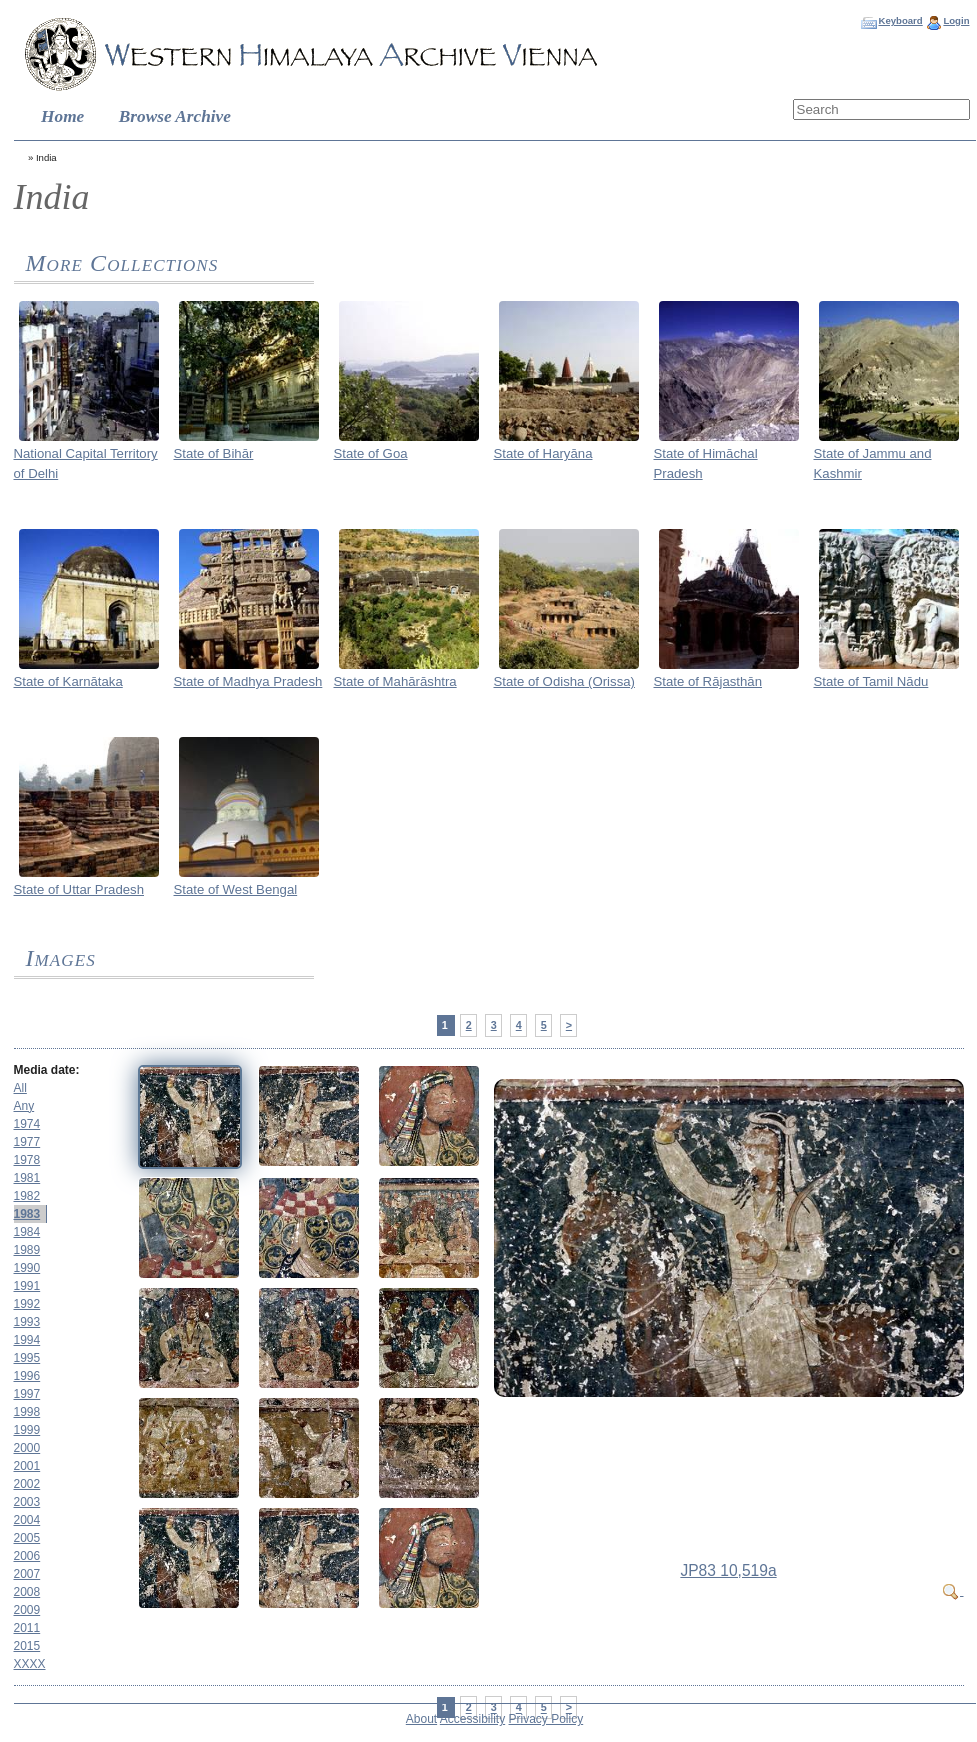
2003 (27, 1502)
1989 (27, 1250)
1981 (27, 1178)
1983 (27, 1214)
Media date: (47, 1070)
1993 (27, 1322)
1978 (27, 1160)
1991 (27, 1286)
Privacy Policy (546, 1719)
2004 (27, 1520)
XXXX (30, 1664)
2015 (27, 1646)
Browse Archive (175, 116)
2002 (27, 1484)
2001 (27, 1466)
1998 (27, 1412)
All (20, 1088)
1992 (27, 1304)
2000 (27, 1448)
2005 (27, 1538)
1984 (27, 1232)
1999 (27, 1430)
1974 (27, 1124)
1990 (27, 1268)
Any (24, 1106)
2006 (27, 1556)
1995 (27, 1358)
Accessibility (472, 1719)
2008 (27, 1592)
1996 (27, 1376)
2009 (27, 1610)
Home (62, 116)
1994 (27, 1340)
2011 (27, 1628)
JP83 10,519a (728, 1570)
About (421, 1719)
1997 (27, 1394)
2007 (27, 1574)
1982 (27, 1196)
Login (956, 20)
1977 (27, 1142)
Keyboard (900, 20)
